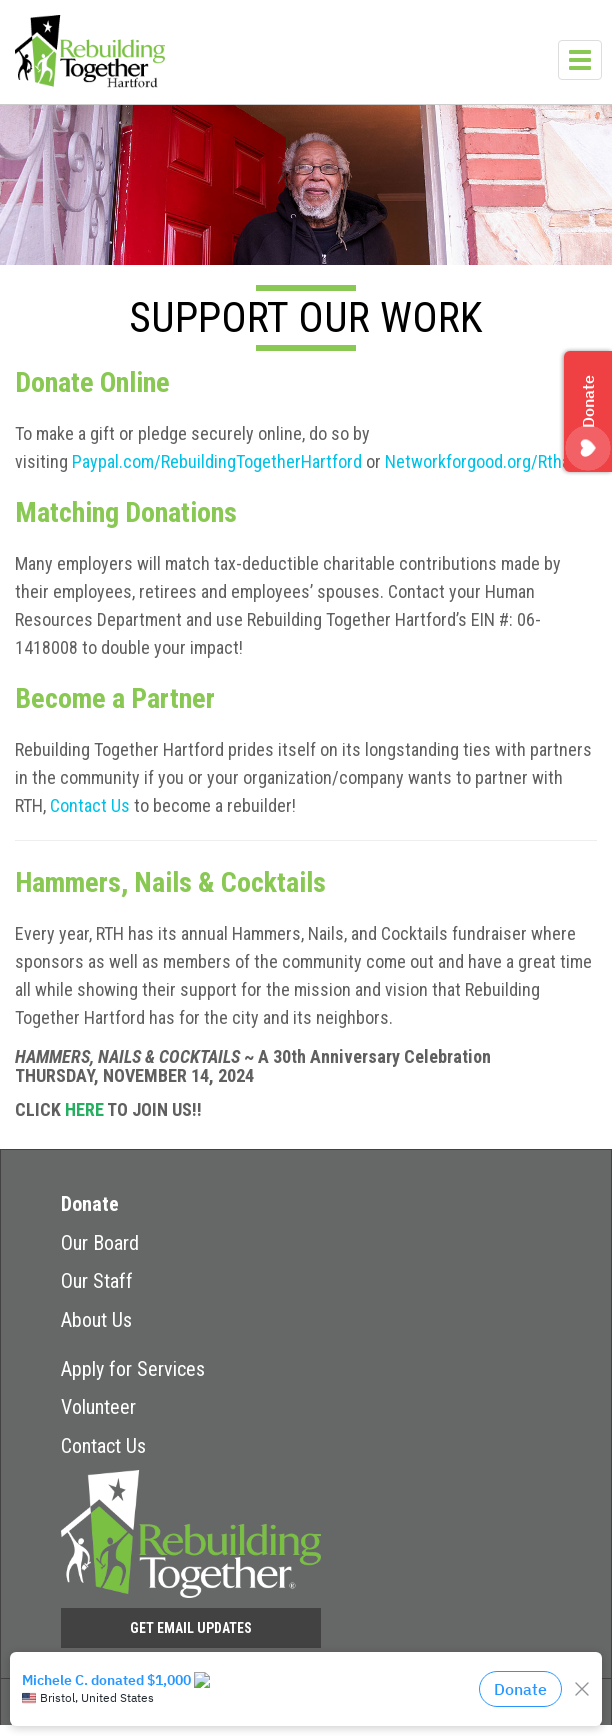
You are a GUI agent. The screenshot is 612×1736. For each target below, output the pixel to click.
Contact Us (90, 805)
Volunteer (98, 1407)
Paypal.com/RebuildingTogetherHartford (217, 461)
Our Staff (97, 1281)
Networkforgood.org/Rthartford (498, 461)
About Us (96, 1320)
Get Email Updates (191, 1628)
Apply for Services (133, 1369)
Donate (90, 1204)
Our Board (100, 1243)
